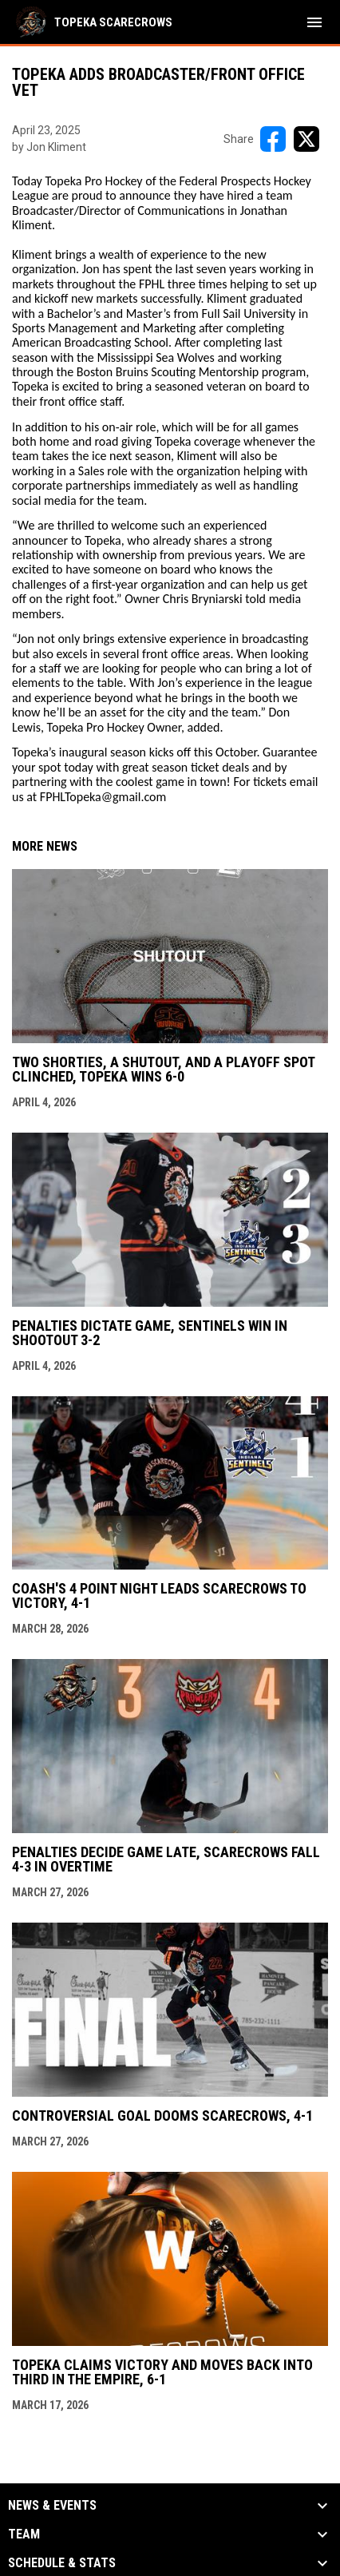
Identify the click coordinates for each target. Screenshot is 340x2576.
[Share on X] (306, 139)
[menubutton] (314, 22)
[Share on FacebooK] (273, 139)
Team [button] (24, 2534)
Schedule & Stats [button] (62, 2563)
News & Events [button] (52, 2505)
